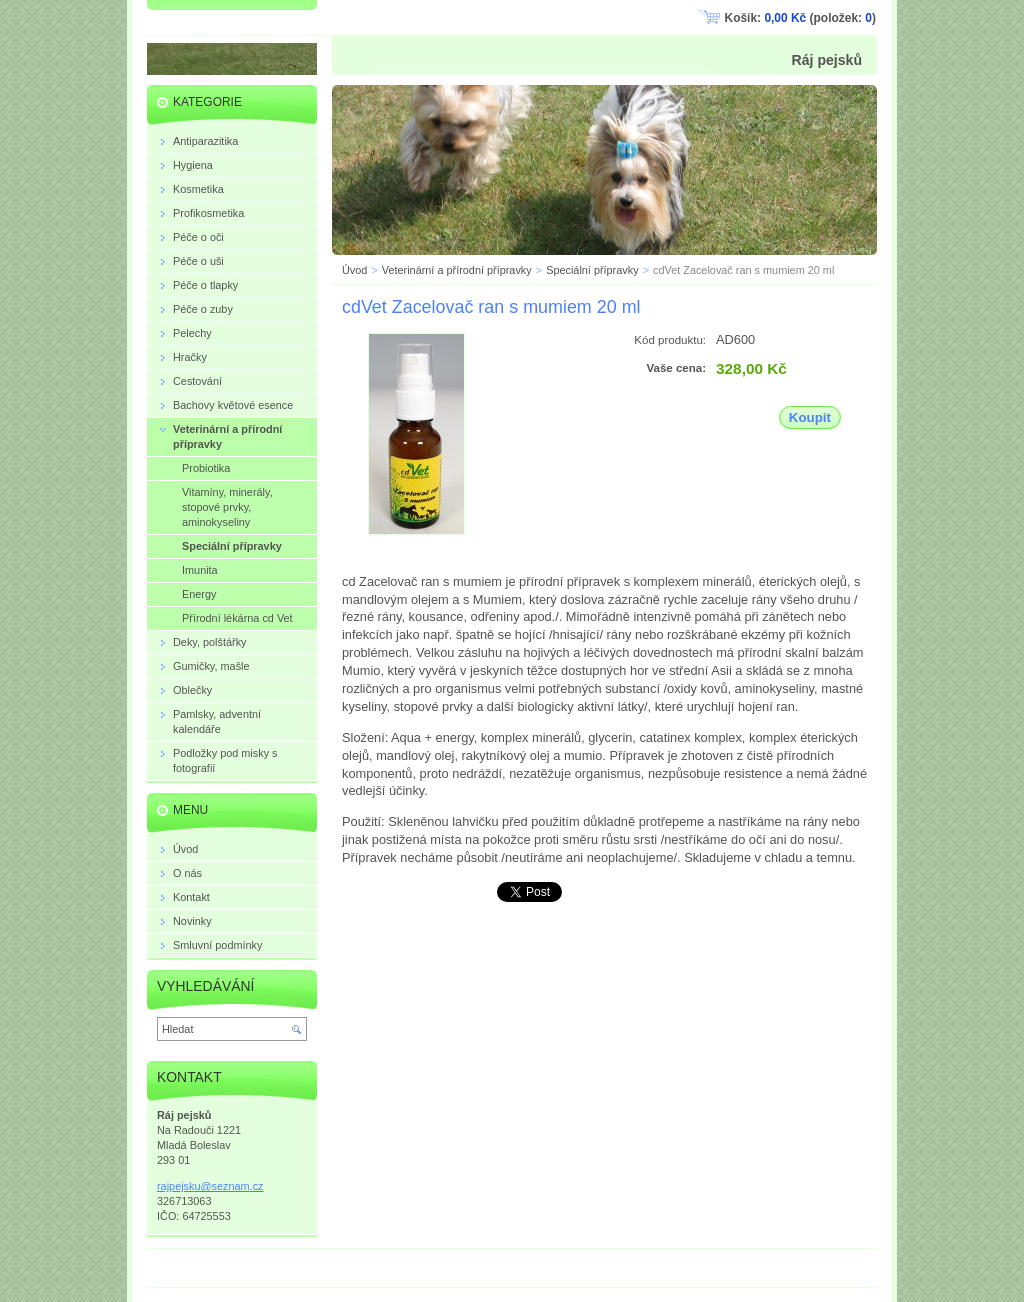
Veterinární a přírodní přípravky (457, 270)
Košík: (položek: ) (800, 18)
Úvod (354, 270)
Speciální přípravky (592, 270)
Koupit (810, 417)
